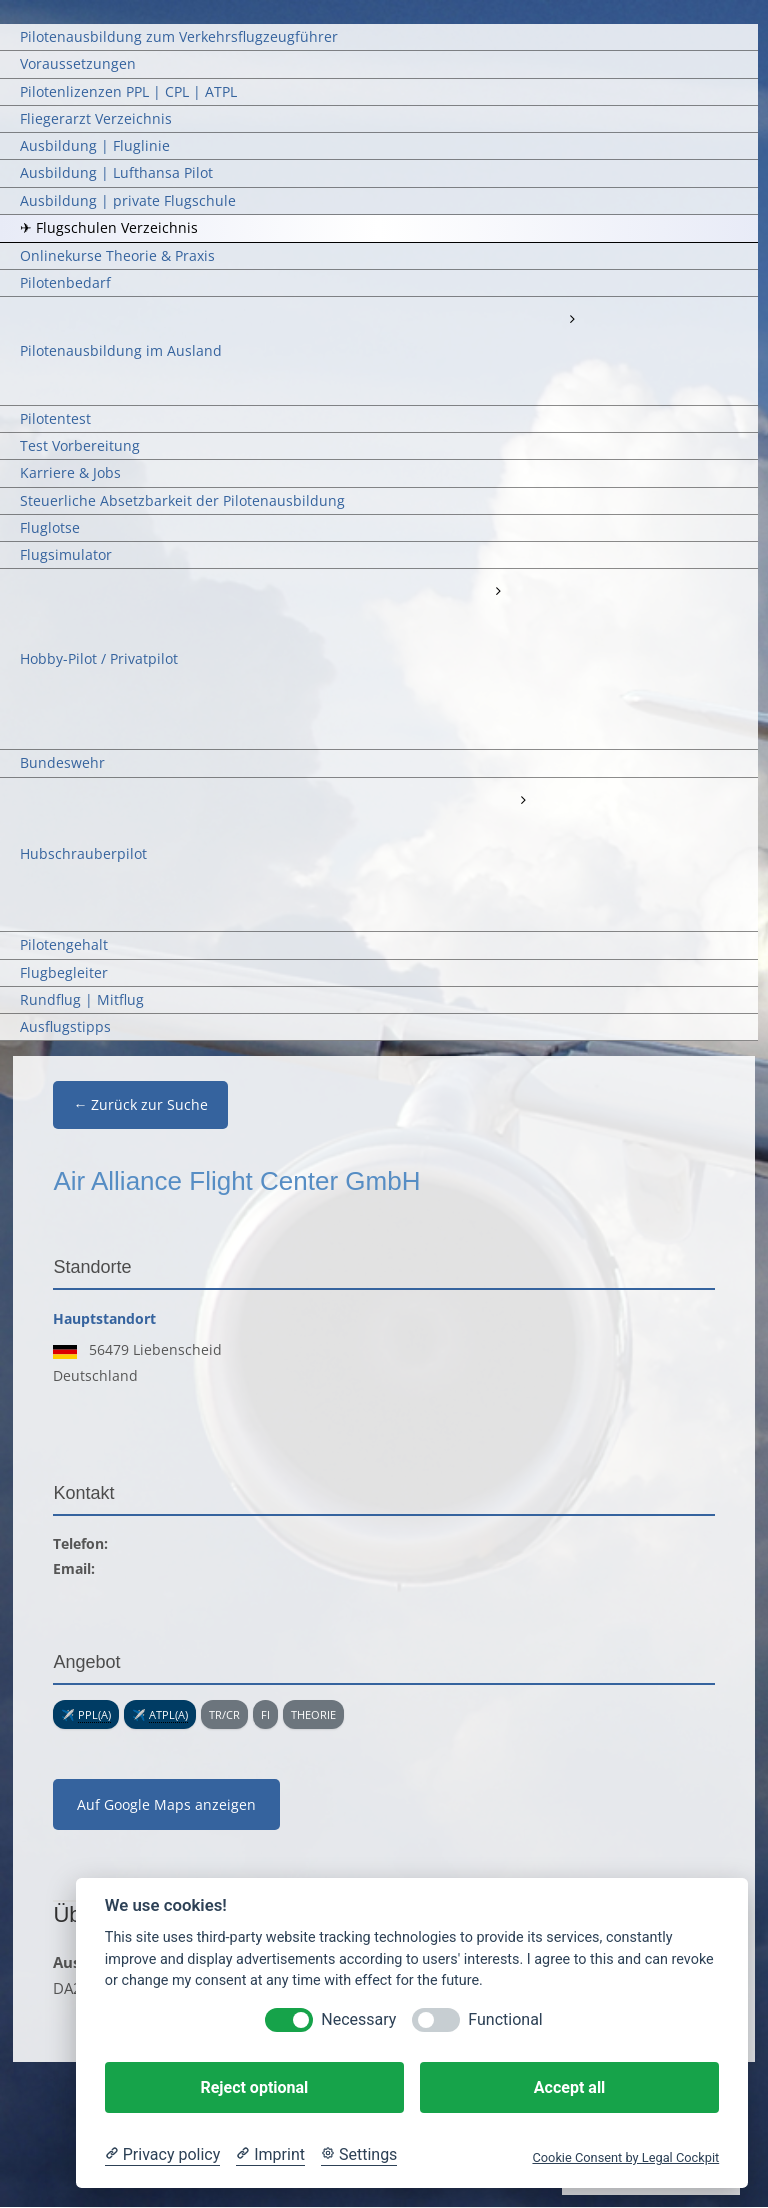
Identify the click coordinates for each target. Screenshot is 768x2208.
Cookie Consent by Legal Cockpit (625, 2157)
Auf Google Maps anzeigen (166, 1804)
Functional (505, 2019)
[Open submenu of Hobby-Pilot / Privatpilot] (497, 591)
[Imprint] (270, 2155)
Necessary (358, 2019)
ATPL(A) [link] (168, 1714)
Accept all (569, 2087)
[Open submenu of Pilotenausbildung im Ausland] (571, 319)
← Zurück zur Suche (140, 1104)
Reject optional (254, 2087)
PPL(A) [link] (94, 1714)
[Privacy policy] (162, 2155)
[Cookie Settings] (359, 2155)
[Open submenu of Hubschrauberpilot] (523, 800)
